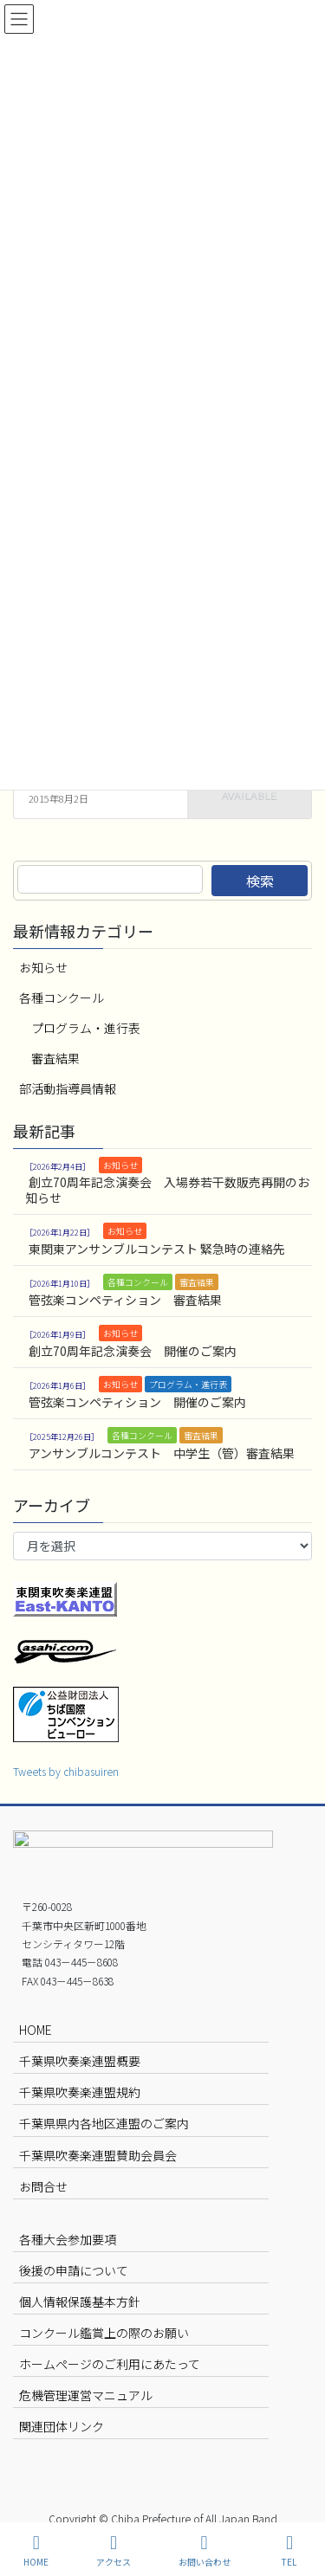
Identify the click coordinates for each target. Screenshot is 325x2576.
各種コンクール (61, 997)
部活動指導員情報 (67, 1088)
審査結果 (55, 1058)
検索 (260, 880)
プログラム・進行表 (85, 1027)
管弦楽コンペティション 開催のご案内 (137, 1402)
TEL (289, 2550)
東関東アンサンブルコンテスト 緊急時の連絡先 (157, 1248)
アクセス (113, 2550)
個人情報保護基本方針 (79, 2301)
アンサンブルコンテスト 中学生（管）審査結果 (162, 1453)
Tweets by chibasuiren (66, 1771)
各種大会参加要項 (67, 2239)
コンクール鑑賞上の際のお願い (104, 2332)
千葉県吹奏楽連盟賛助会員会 (98, 2155)
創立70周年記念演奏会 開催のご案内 (133, 1350)
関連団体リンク (61, 2426)
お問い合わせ (205, 2550)
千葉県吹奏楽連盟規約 (79, 2092)
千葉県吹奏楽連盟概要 (79, 2060)
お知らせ (43, 967)
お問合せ (43, 2186)
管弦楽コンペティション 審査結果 (125, 1299)
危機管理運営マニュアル (86, 2395)
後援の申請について (73, 2270)
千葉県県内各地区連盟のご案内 (104, 2123)
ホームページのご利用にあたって (109, 2364)
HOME (35, 2029)
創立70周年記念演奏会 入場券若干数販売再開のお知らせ (167, 1189)
